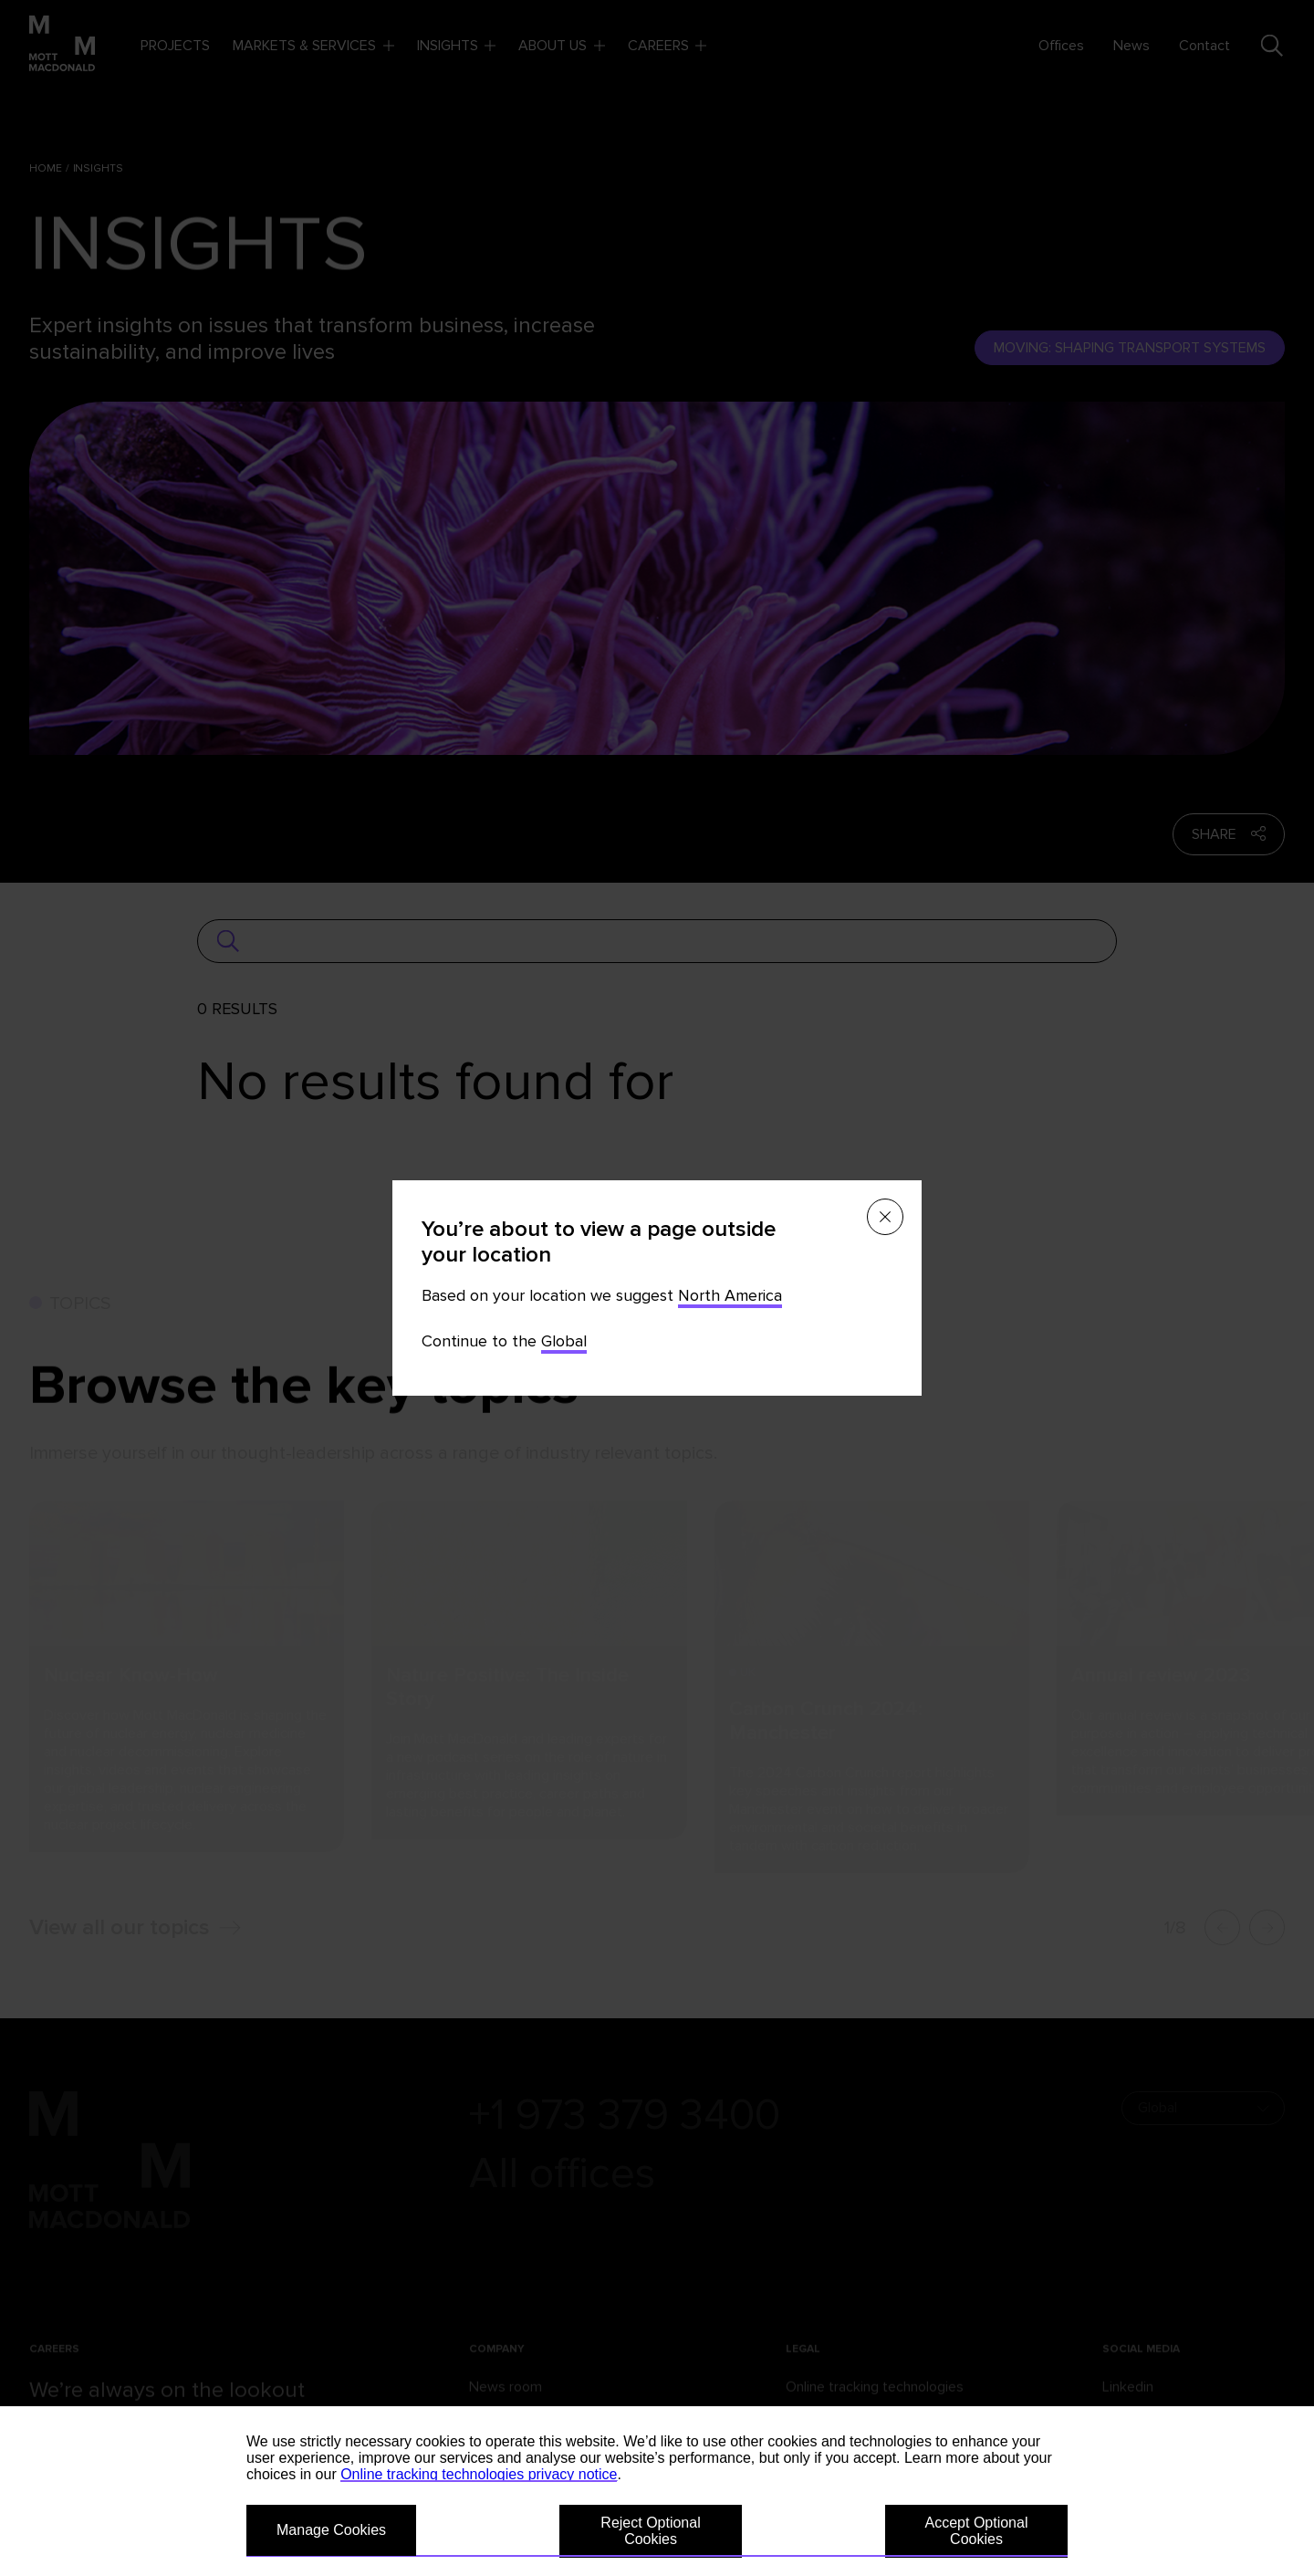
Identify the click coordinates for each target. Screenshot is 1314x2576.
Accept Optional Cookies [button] (976, 2531)
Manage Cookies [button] (331, 2530)
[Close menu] (885, 1217)
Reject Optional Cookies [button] (650, 2531)
